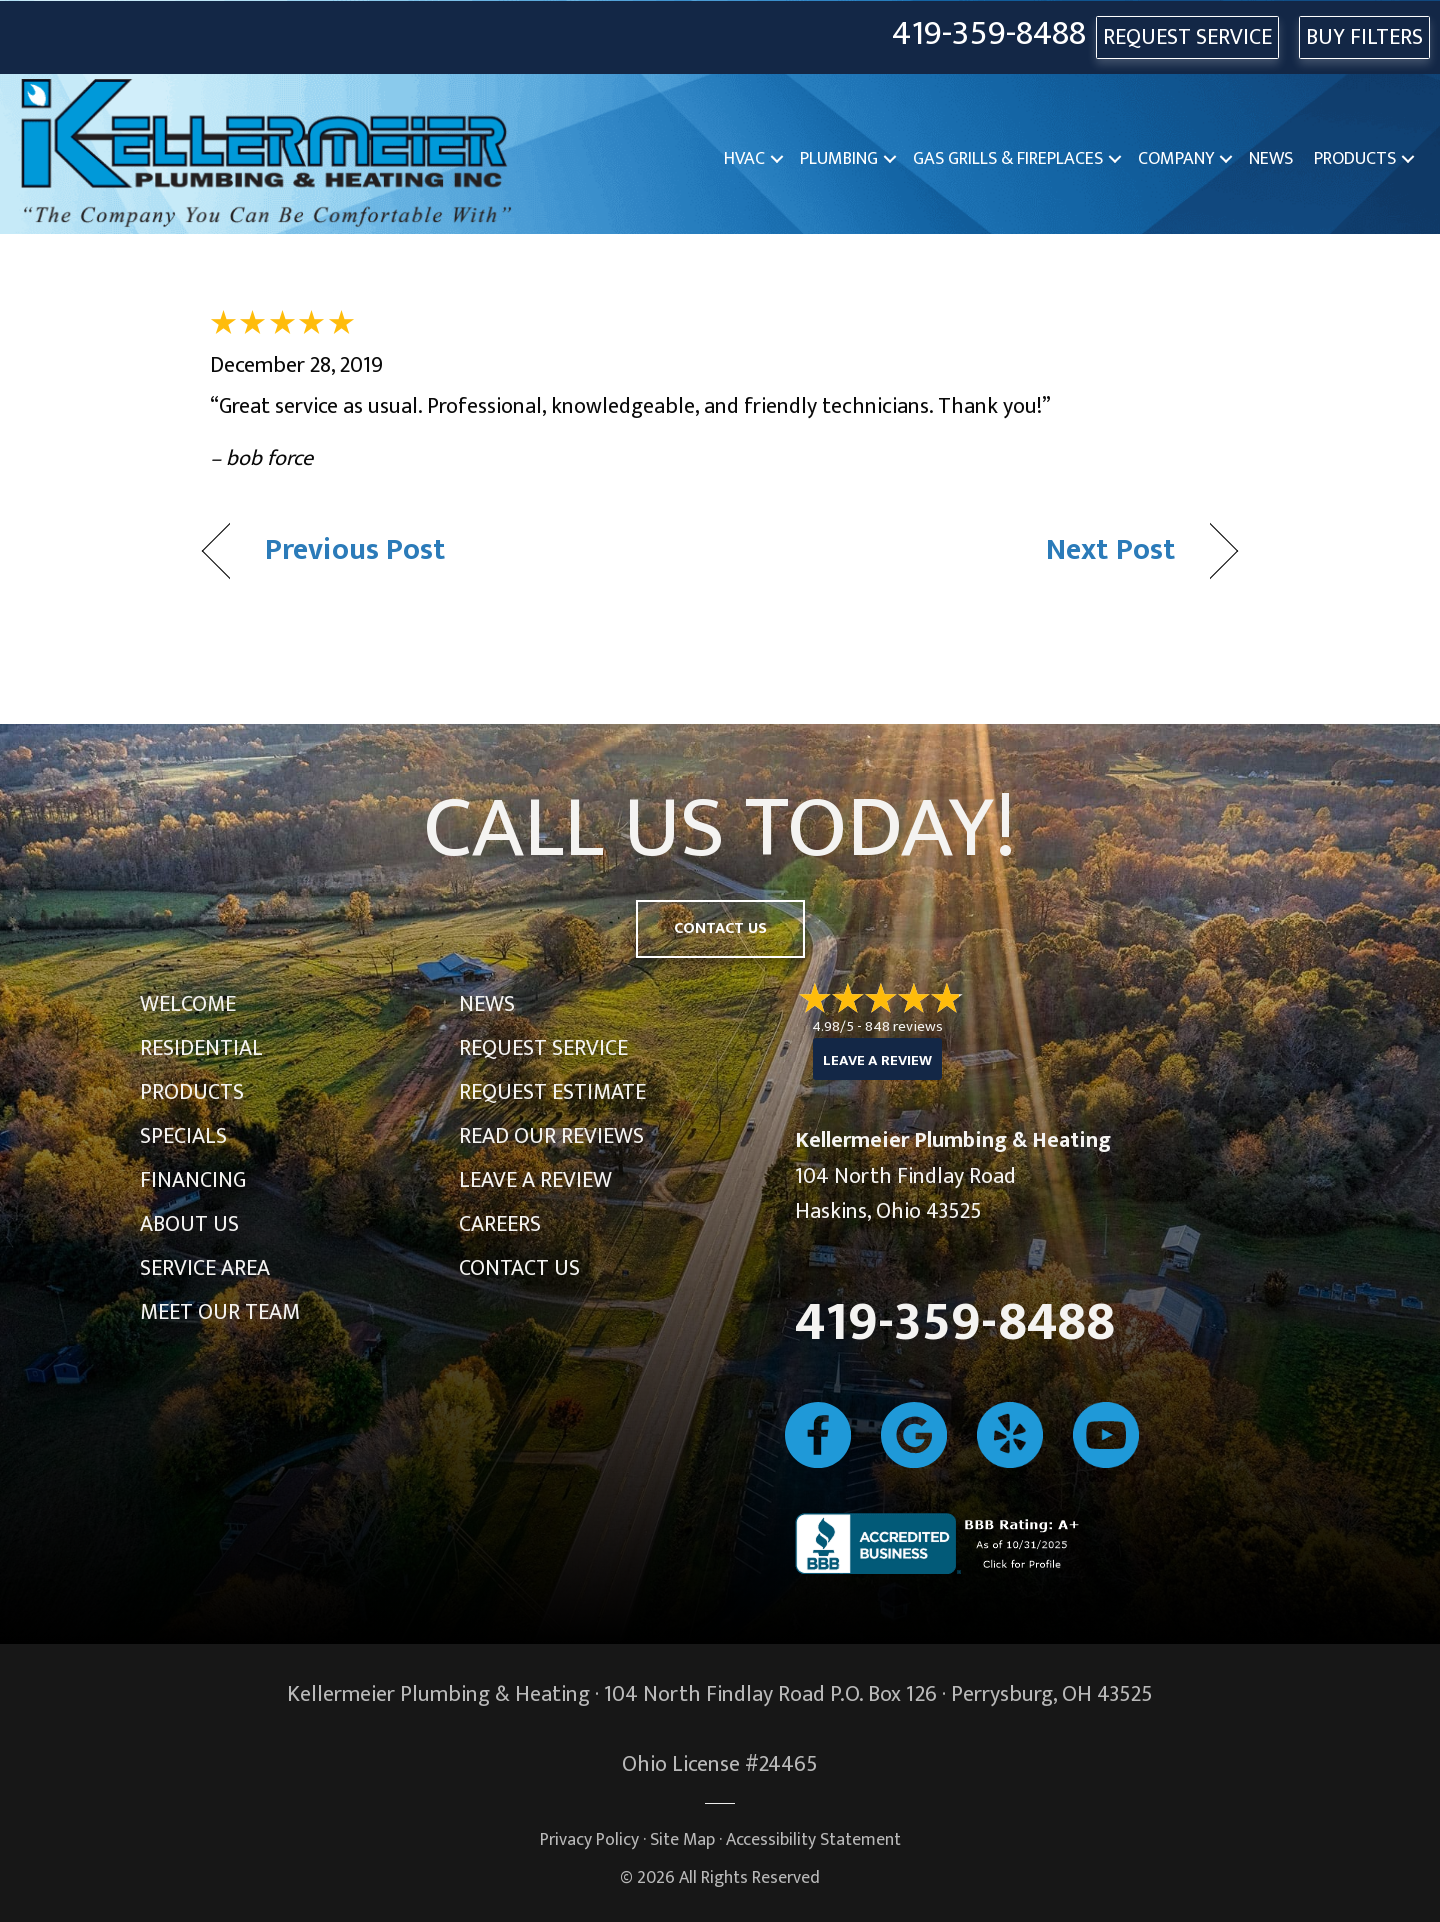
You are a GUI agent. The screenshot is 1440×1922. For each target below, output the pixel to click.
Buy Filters (1364, 37)
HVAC (744, 159)
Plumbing (839, 159)
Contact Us (519, 1268)
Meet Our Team (220, 1312)
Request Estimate (552, 1092)
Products (1355, 159)
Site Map (682, 1839)
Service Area (205, 1268)
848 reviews (904, 1026)
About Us (189, 1224)
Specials (183, 1136)
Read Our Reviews (551, 1136)
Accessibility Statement (813, 1839)
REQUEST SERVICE (1187, 37)
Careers (500, 1224)
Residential (201, 1048)
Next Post (1110, 551)
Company (1176, 159)
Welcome (188, 1004)
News (1271, 159)
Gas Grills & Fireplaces (1008, 159)
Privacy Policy (589, 1839)
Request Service (543, 1048)
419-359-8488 (989, 34)
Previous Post (355, 551)
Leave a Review (535, 1180)
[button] (777, 159)
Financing (193, 1180)
